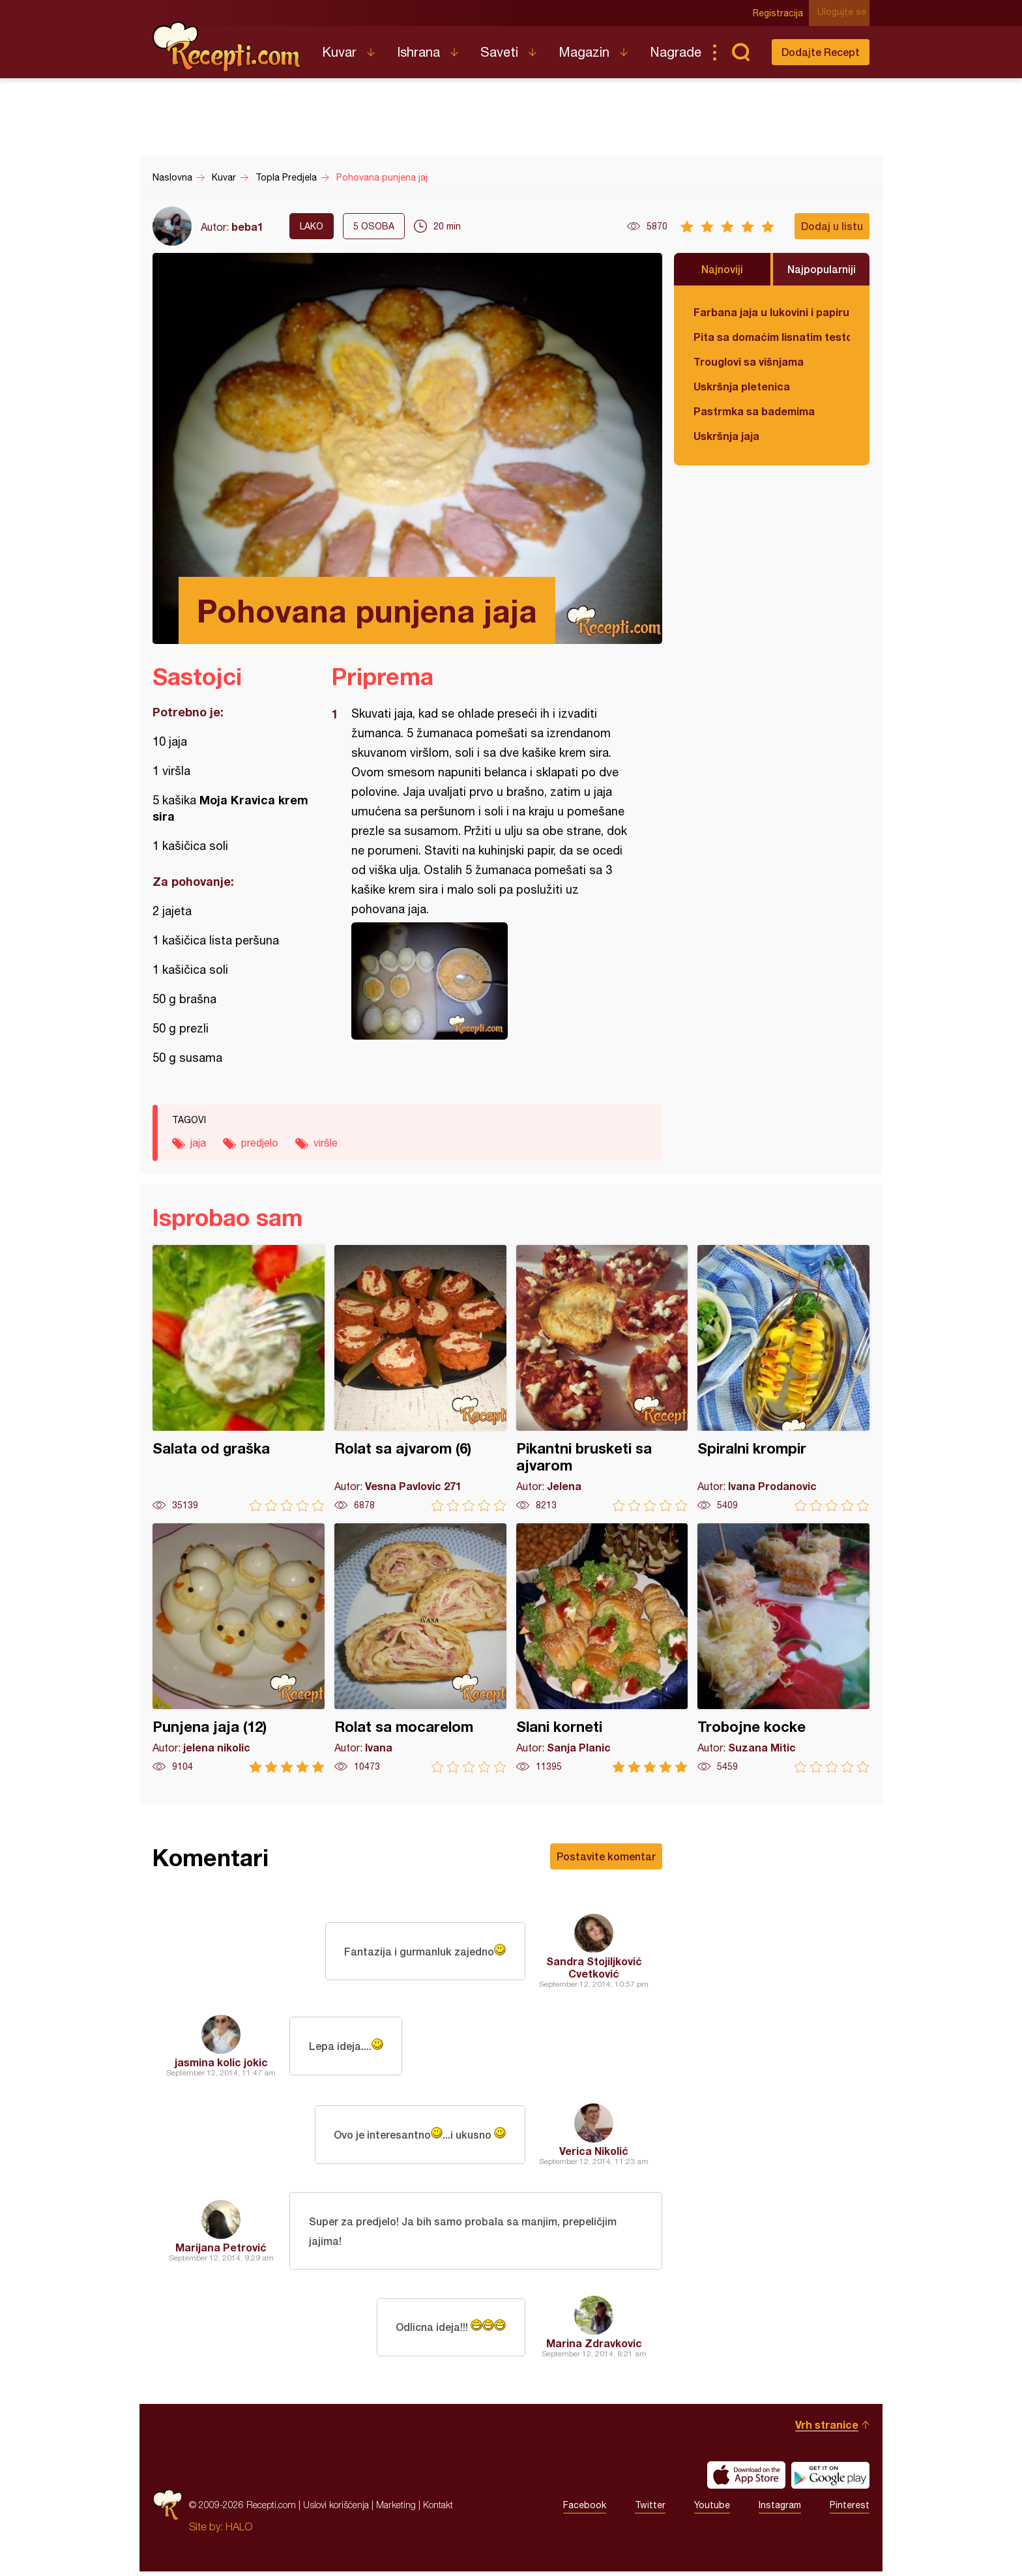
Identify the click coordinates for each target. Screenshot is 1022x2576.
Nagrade (675, 51)
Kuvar (339, 51)
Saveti (499, 51)
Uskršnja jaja (726, 436)
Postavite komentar (606, 1856)
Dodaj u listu (832, 226)
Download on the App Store (746, 2479)
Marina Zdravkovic (594, 2347)
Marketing (396, 2509)
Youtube (712, 2509)
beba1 (247, 226)
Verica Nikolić (593, 2150)
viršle (326, 1143)
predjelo (259, 1143)
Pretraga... (740, 52)
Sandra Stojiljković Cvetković (594, 1967)
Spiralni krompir (783, 1378)
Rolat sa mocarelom (420, 1648)
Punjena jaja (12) (239, 1648)
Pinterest (849, 2509)
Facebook (584, 2509)
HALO (239, 2531)
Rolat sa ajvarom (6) (420, 1378)
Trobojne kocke (783, 1648)
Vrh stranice (826, 2429)
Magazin (584, 51)
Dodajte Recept (820, 52)
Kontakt (438, 2509)
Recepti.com (227, 47)
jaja (198, 1143)
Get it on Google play (830, 2479)
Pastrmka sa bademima (754, 411)
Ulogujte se (845, 13)
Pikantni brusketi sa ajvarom (602, 1378)
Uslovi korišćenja (336, 2509)
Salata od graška (239, 1378)
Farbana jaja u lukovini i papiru (771, 312)
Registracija (782, 13)
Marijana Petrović (221, 2249)
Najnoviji (722, 269)
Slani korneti (602, 1648)
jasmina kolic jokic (221, 2062)
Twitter (650, 2509)
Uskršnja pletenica (742, 386)
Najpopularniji (821, 269)
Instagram (780, 2509)
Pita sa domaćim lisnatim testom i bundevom (772, 336)
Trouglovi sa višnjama (749, 361)
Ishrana (418, 51)
